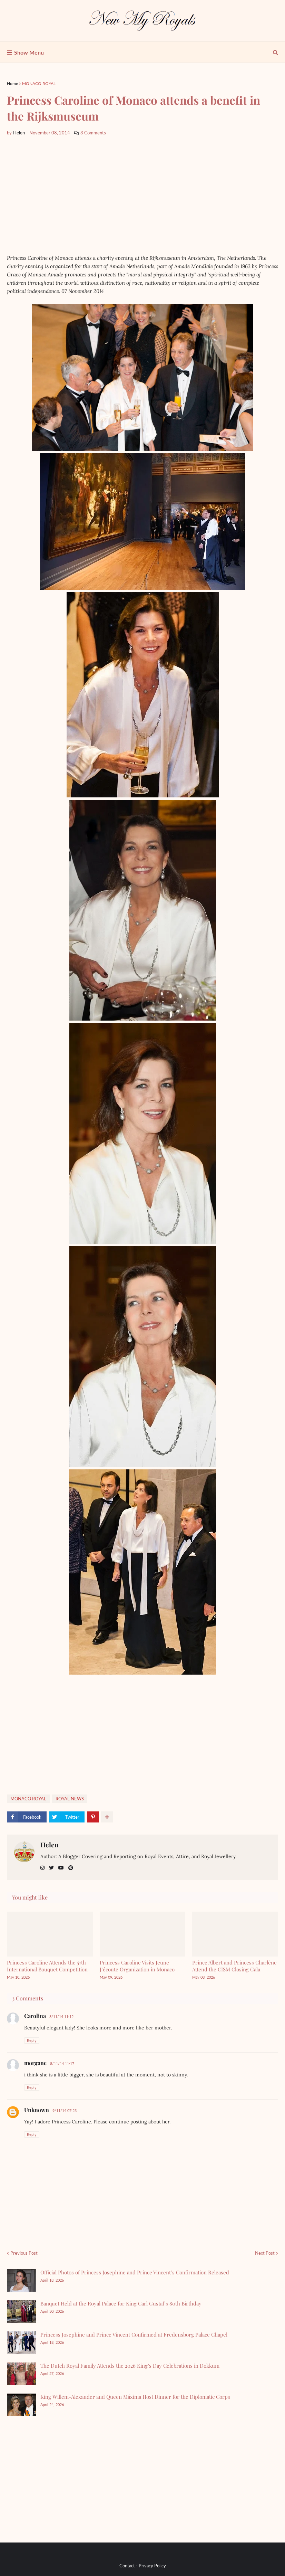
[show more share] (107, 1816)
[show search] (275, 52)
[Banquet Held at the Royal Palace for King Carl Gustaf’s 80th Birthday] (21, 2311)
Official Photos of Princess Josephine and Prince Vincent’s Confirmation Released (134, 2272)
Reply (32, 2040)
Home (12, 83)
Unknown (36, 2109)
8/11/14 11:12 (61, 2016)
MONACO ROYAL (39, 83)
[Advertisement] (142, 195)
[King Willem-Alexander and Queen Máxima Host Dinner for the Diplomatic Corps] (21, 2405)
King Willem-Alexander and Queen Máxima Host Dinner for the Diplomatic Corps (135, 2396)
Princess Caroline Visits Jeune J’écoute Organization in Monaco (137, 1966)
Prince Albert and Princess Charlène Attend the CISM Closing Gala (234, 1966)
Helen (49, 1844)
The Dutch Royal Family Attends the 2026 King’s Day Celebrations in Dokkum (129, 2365)
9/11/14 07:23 (64, 2110)
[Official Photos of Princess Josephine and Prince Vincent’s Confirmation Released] (21, 2280)
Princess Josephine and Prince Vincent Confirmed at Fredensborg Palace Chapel (133, 2334)
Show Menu (29, 52)
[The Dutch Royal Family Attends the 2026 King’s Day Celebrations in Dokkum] (21, 2373)
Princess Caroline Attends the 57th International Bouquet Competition (47, 1966)
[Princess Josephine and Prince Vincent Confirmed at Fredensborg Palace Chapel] (21, 2342)
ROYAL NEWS (70, 1798)
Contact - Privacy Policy (142, 2565)
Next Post (265, 2253)
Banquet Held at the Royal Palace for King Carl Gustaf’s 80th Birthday (121, 2303)
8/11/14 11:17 (62, 2063)
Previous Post (24, 2253)
